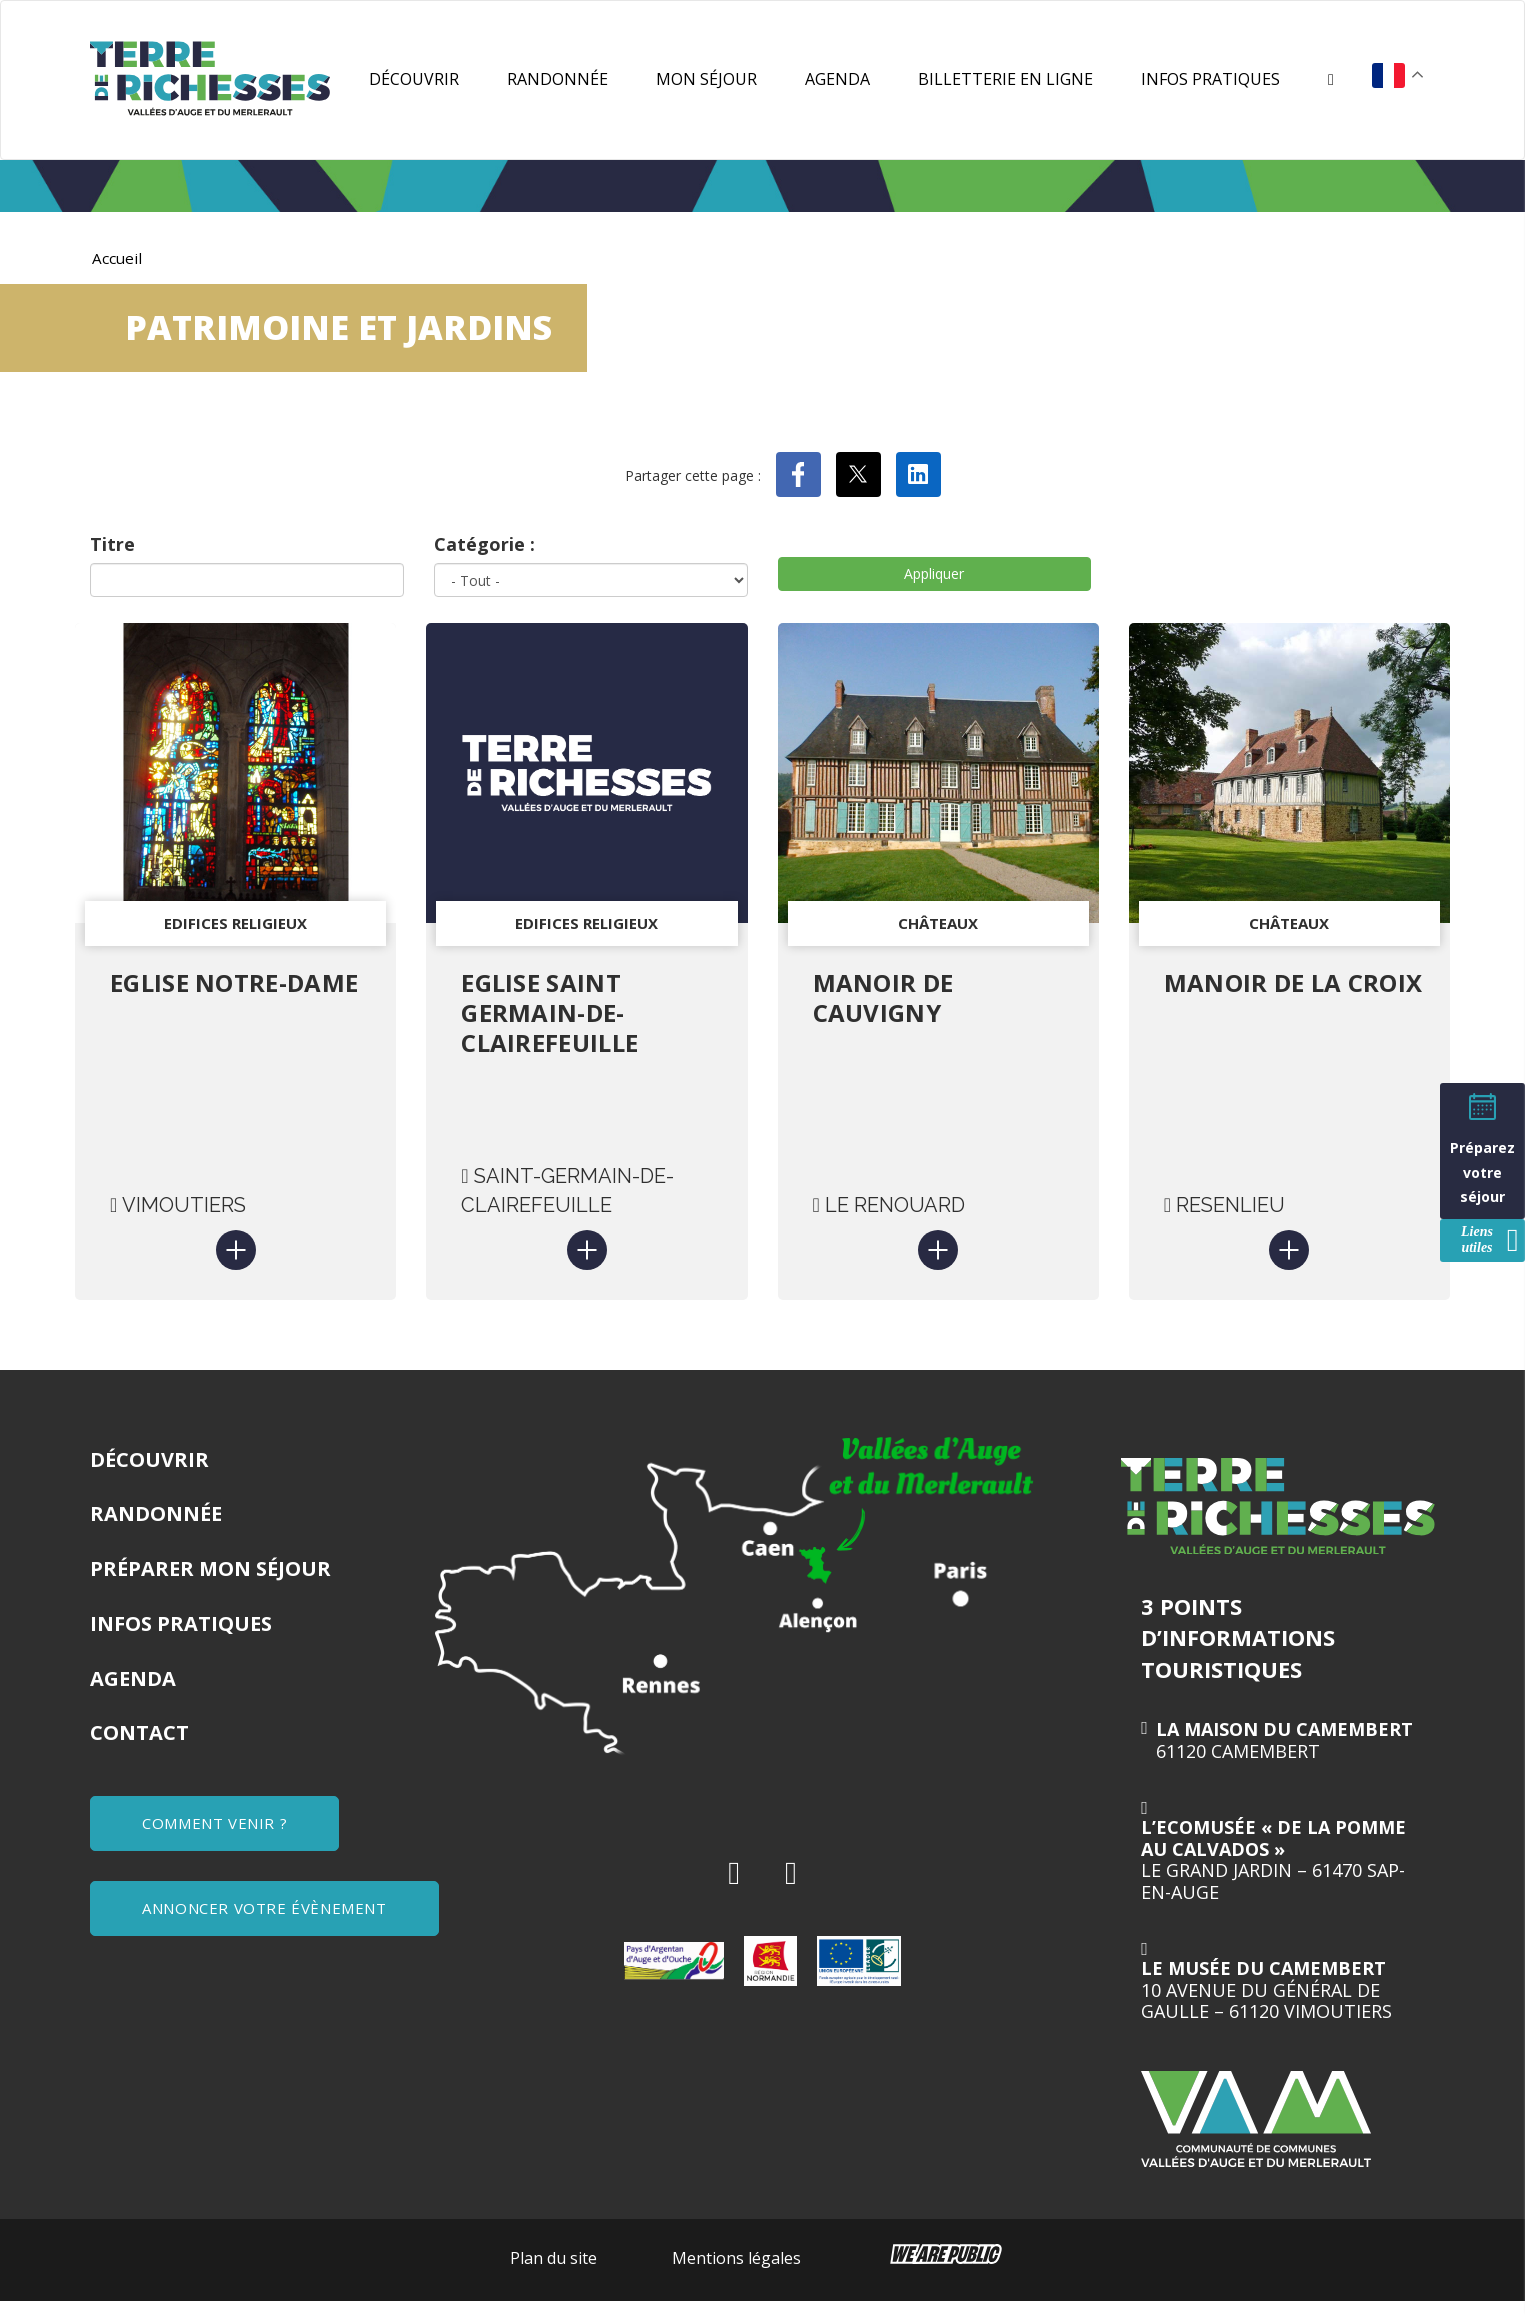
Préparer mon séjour (210, 1582)
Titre (112, 544)
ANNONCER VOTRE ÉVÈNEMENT (268, 1917)
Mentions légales (736, 2272)
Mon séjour (706, 79)
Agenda (837, 79)
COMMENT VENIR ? (218, 1837)
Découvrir (414, 79)
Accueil (117, 258)
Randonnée (557, 79)
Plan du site (553, 2272)
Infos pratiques (1210, 79)
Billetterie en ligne (1005, 79)
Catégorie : (484, 544)
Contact (139, 1746)
